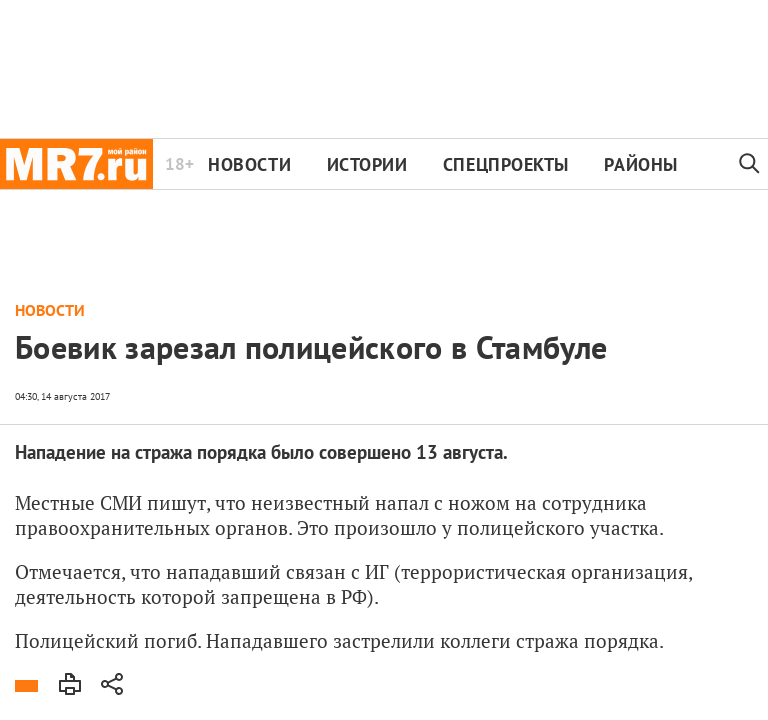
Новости (249, 164)
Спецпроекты (506, 164)
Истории (367, 164)
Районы (640, 164)
